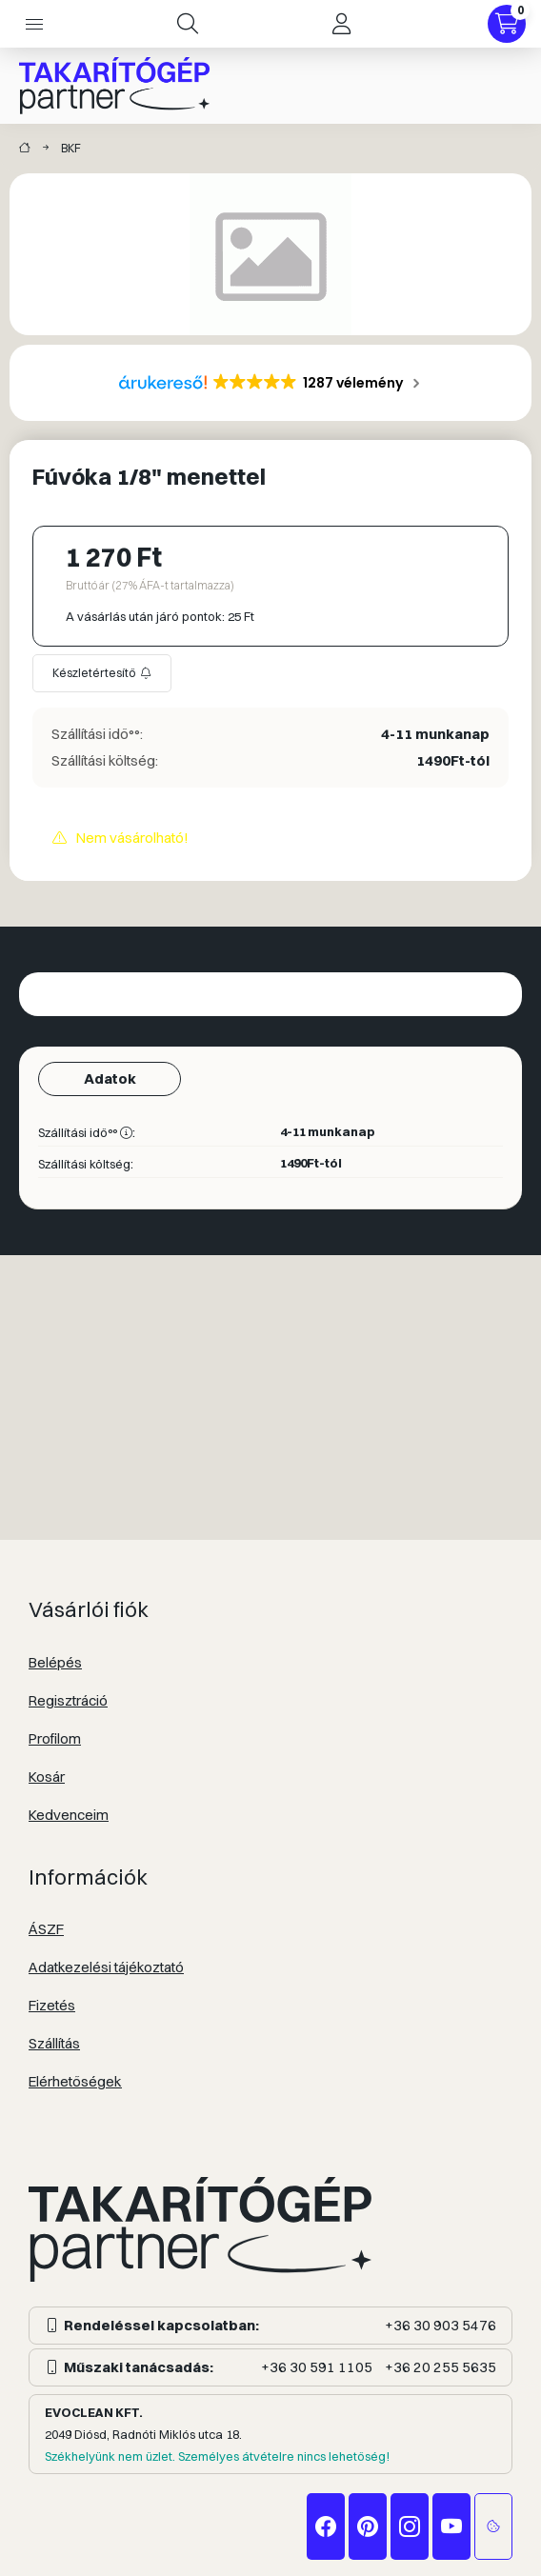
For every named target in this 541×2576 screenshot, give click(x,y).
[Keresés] (188, 24)
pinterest (368, 2526)
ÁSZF (46, 1929)
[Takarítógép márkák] (24, 148)
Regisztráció (68, 1700)
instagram (410, 2526)
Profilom (55, 1738)
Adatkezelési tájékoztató (106, 1967)
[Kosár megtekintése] (507, 24)
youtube (451, 2526)
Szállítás (54, 2043)
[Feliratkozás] (101, 673)
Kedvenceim (69, 1815)
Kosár (47, 1776)
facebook (326, 2526)
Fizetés (52, 2005)
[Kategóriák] (34, 24)
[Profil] (341, 24)
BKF (71, 148)
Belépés (55, 1662)
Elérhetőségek (75, 2081)
